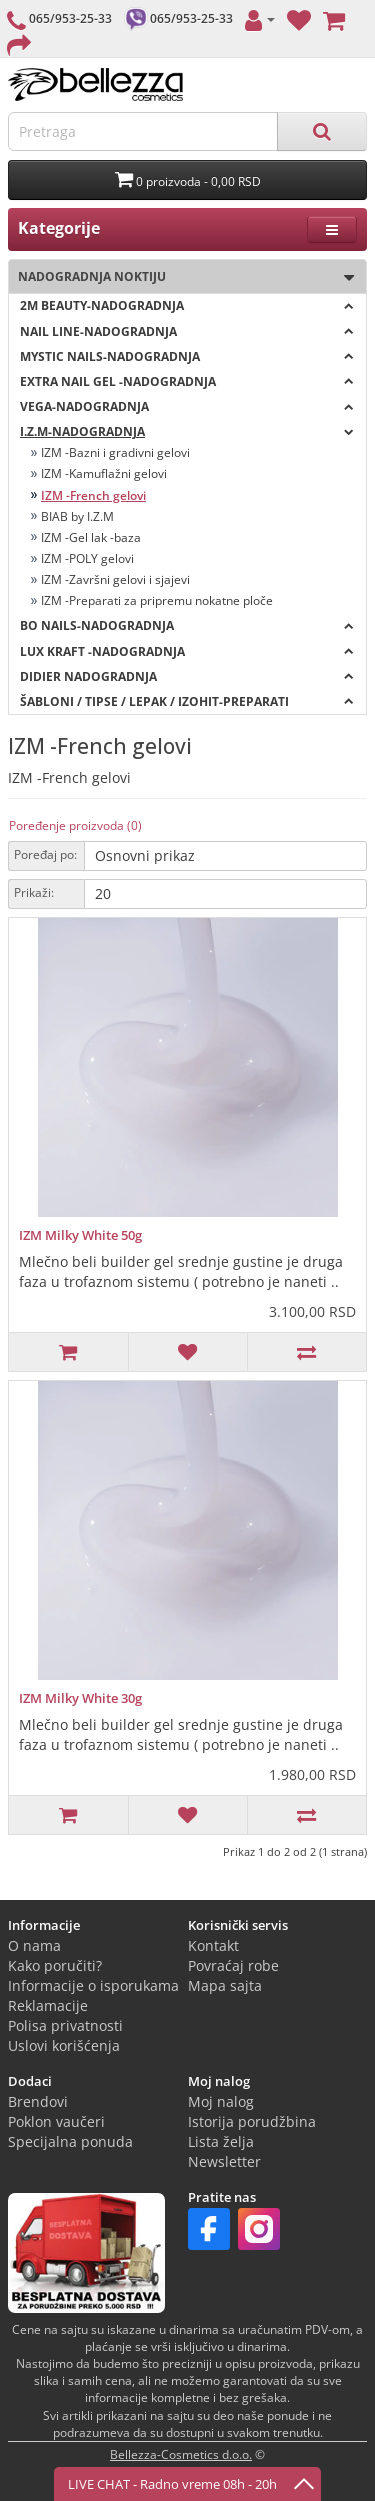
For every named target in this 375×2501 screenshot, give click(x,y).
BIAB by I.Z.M (77, 516)
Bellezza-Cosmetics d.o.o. (181, 2454)
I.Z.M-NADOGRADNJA (187, 431)
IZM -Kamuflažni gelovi (104, 473)
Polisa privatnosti (65, 2025)
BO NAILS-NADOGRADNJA (187, 625)
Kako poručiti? (55, 1965)
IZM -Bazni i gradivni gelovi (115, 452)
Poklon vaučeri (56, 2121)
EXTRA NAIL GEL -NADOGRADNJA (187, 381)
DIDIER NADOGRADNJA (187, 676)
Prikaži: (34, 892)
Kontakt (213, 1945)
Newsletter (224, 2161)
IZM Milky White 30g (80, 1698)
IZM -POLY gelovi (87, 558)
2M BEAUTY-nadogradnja (187, 305)
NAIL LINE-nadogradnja (187, 331)
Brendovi (38, 2101)
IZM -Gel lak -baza (91, 537)
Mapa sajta (225, 1985)
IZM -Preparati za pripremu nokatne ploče (157, 600)
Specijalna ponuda (70, 2141)
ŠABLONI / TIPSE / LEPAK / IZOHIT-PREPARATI (187, 701)
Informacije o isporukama (93, 1985)
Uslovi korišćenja (64, 2045)
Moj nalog (221, 2101)
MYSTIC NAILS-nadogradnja (187, 356)
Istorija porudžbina (252, 2121)
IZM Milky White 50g (80, 1235)
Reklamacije (48, 2005)
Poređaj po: (45, 854)
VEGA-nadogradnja (187, 406)
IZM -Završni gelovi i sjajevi (115, 579)
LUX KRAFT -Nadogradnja (187, 651)
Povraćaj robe (233, 1965)
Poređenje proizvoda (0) (75, 825)
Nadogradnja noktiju (181, 277)
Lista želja (221, 2141)
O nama (34, 1945)
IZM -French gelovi (93, 495)
